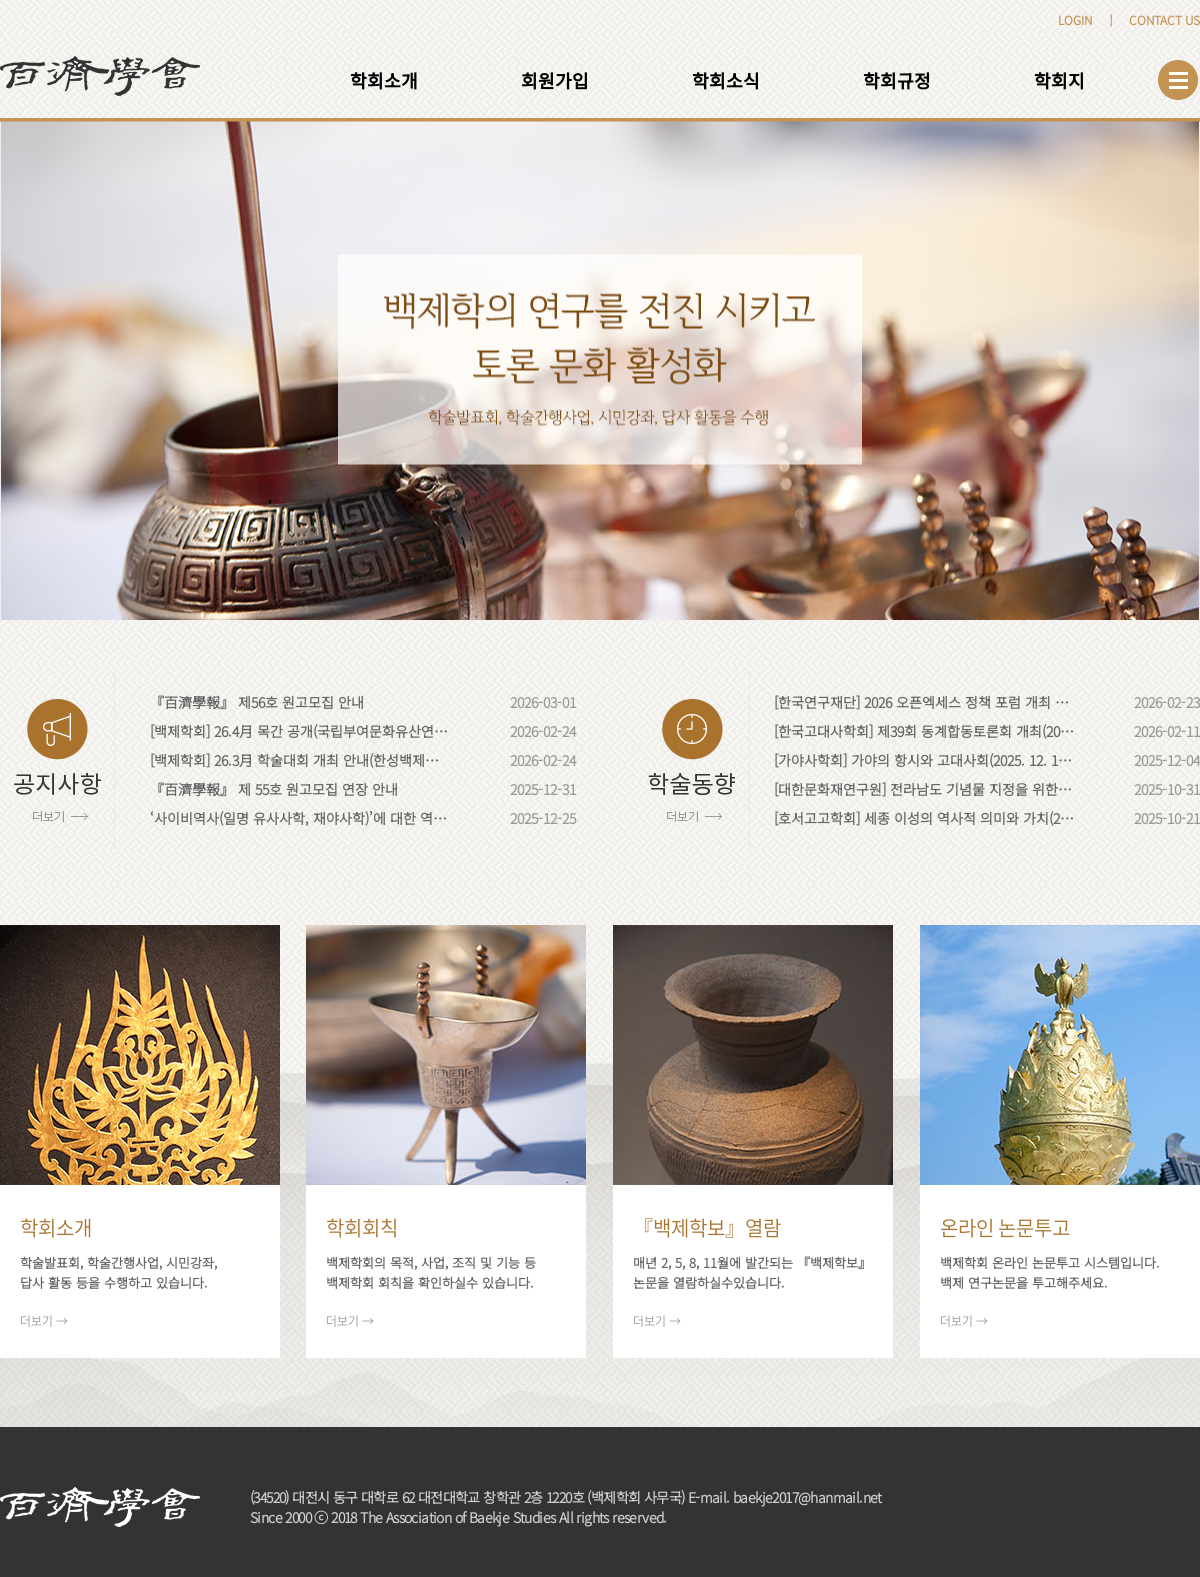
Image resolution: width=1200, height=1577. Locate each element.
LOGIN (1075, 19)
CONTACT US (1164, 19)
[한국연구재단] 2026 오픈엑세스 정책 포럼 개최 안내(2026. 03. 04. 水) (924, 702)
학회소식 (726, 80)
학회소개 (384, 80)
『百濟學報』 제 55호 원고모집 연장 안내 (274, 789)
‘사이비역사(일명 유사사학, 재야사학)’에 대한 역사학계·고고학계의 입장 (300, 818)
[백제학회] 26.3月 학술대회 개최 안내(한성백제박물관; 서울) (300, 760)
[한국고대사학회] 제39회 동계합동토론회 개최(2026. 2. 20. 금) (924, 731)
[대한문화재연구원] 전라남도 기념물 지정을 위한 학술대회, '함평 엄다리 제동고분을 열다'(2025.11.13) (924, 789)
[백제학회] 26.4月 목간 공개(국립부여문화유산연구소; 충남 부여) (300, 731)
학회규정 (897, 80)
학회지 (1059, 80)
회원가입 (555, 80)
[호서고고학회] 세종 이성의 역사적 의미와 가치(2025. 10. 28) (924, 818)
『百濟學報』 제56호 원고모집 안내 (257, 702)
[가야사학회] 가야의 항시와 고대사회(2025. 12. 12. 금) (924, 760)
